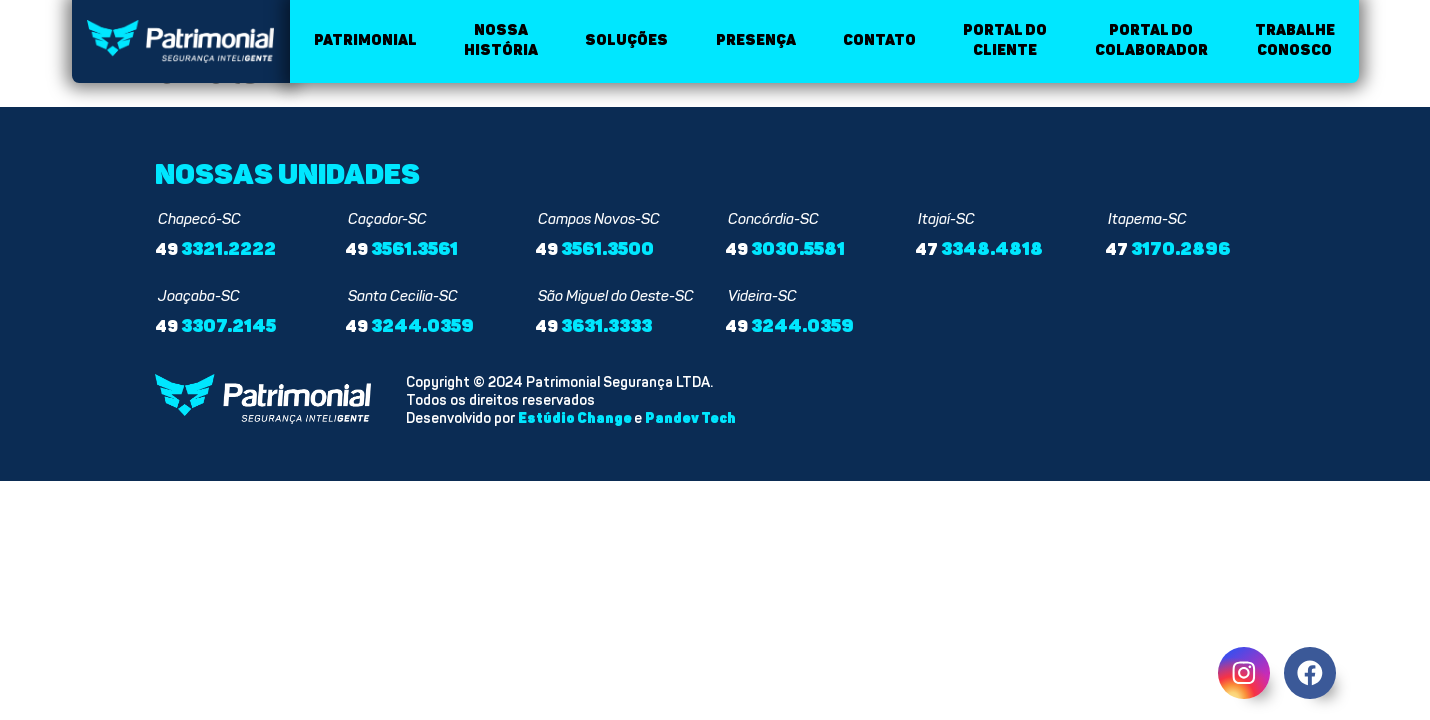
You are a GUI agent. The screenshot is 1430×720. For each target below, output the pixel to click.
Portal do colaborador (1151, 40)
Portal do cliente (1005, 40)
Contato (879, 40)
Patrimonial (365, 40)
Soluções (626, 40)
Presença (756, 40)
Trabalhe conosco (1295, 40)
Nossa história (501, 40)
